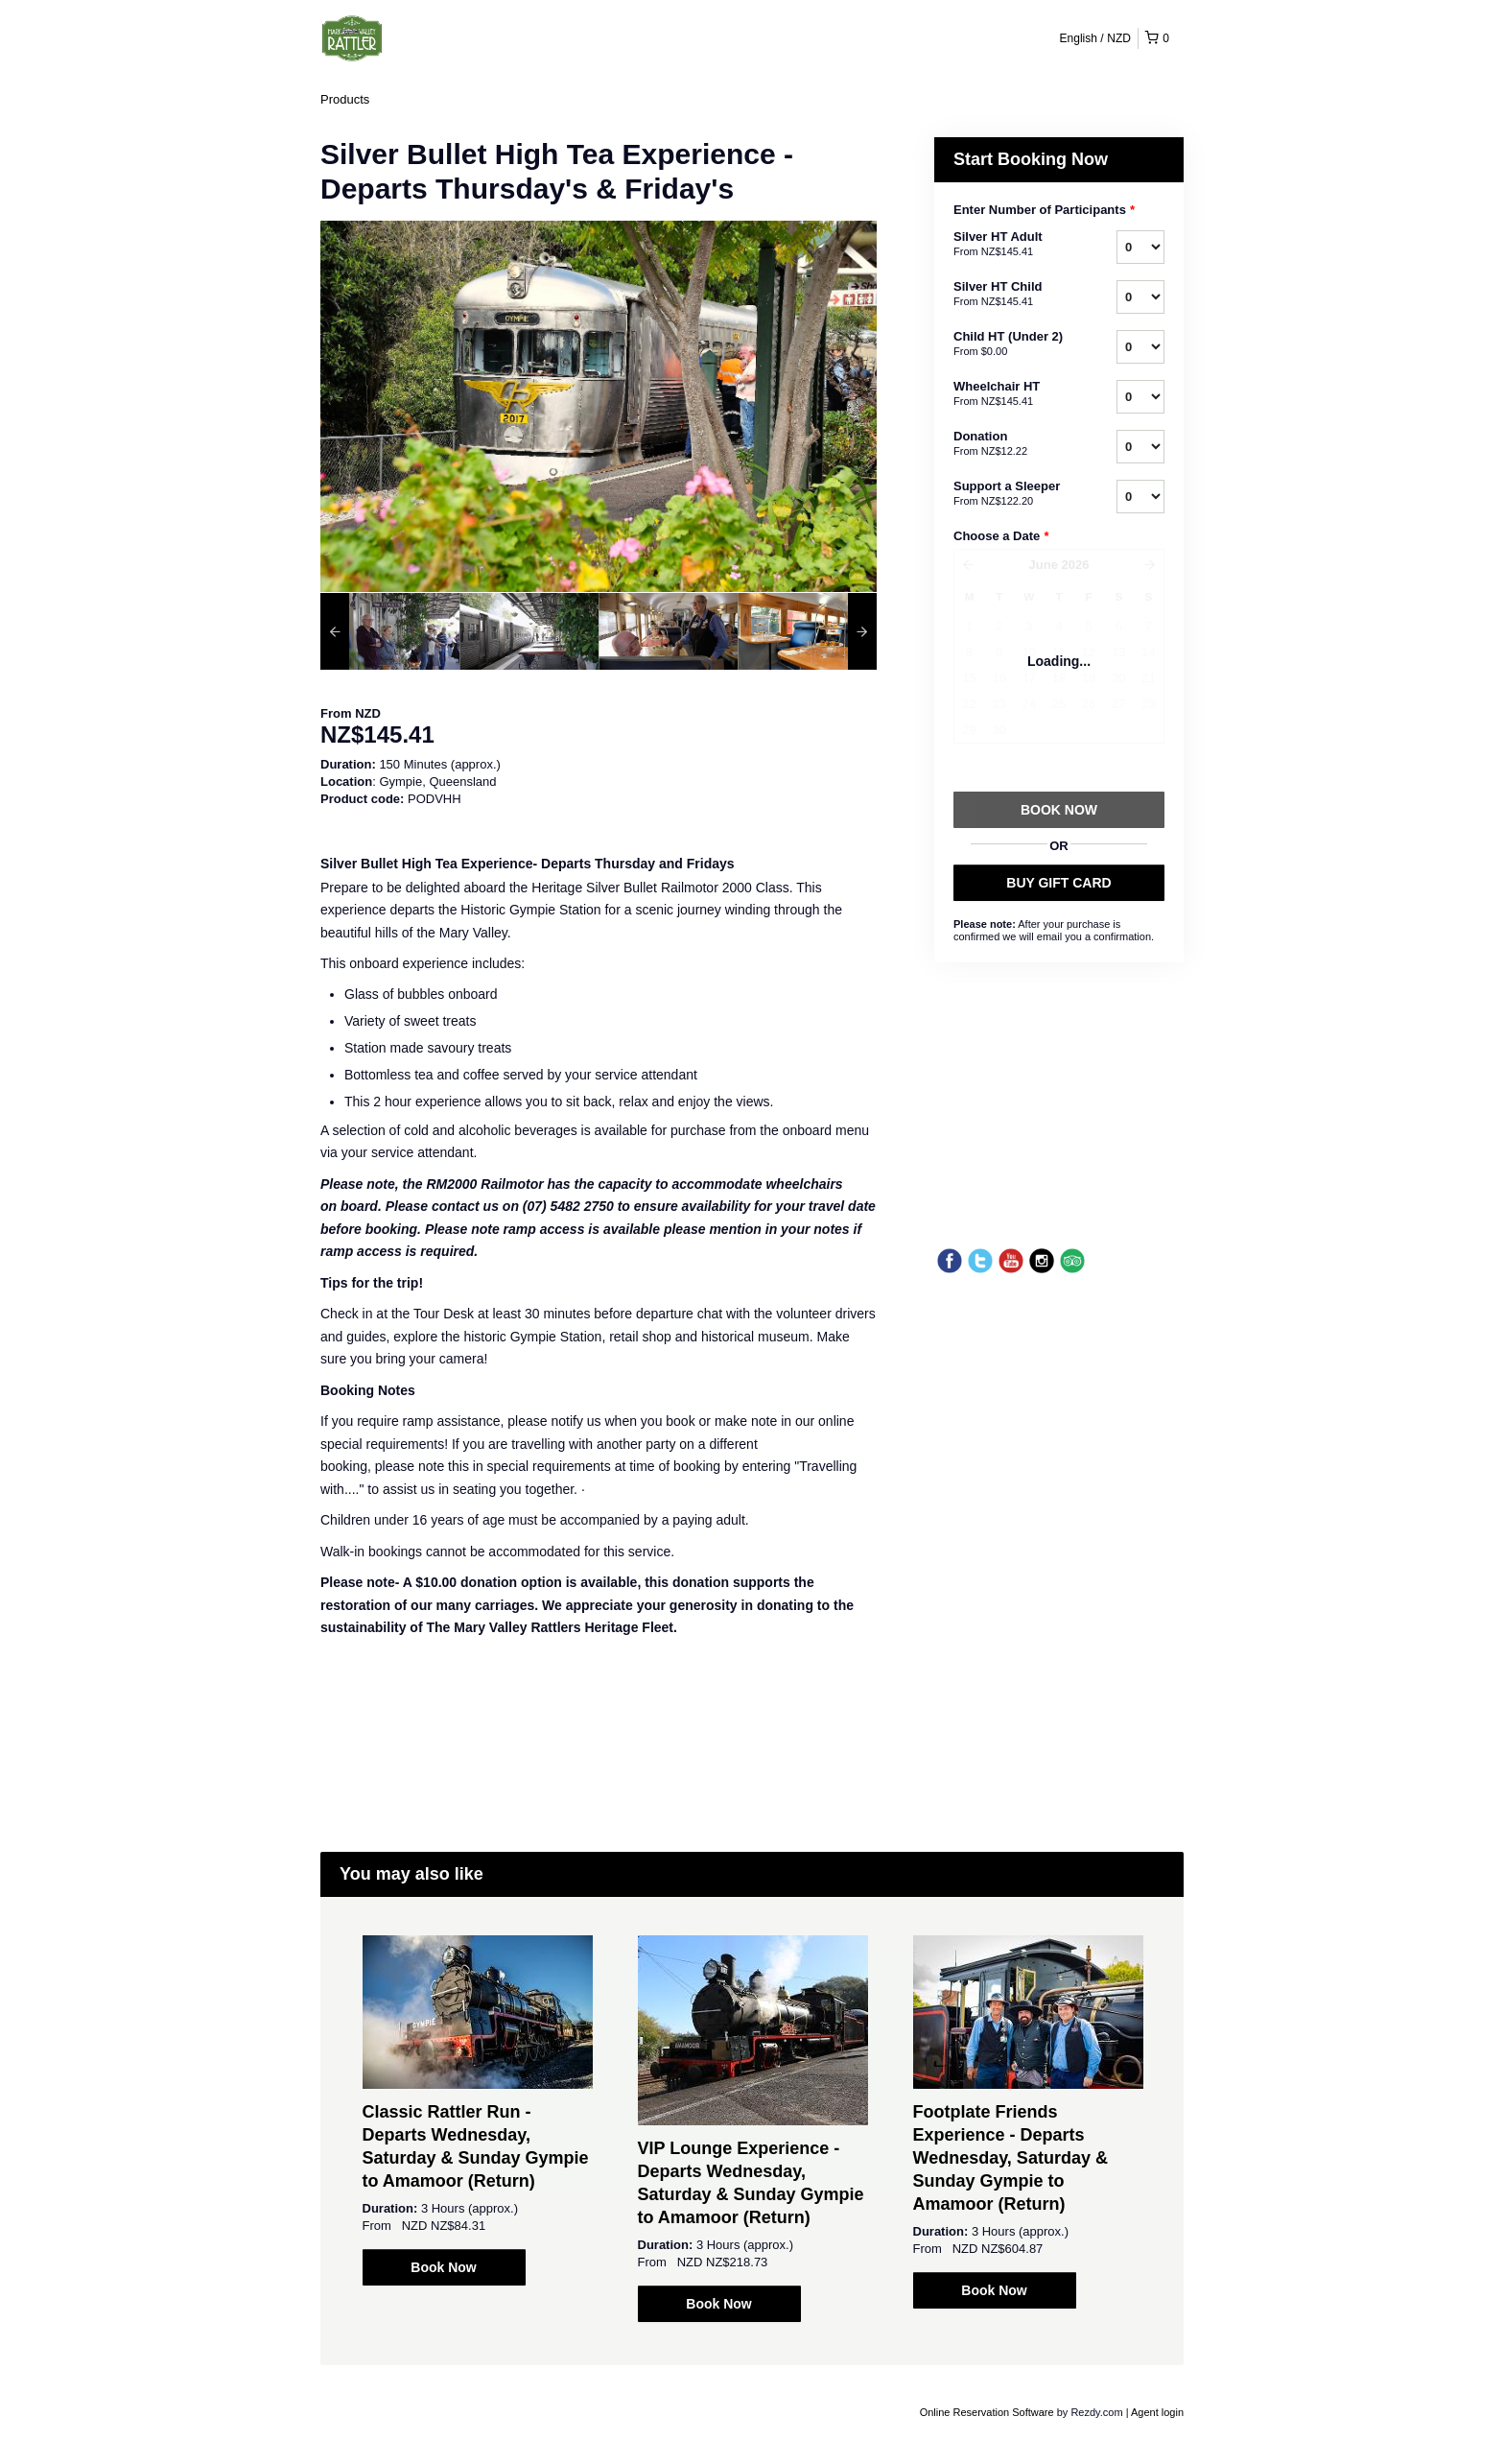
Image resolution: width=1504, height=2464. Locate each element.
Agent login (1157, 2412)
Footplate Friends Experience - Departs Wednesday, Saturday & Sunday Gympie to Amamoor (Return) (1010, 2158)
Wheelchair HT (1011, 394)
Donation (1011, 444)
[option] (389, 631)
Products (344, 99)
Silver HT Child (1011, 294)
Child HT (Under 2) (1011, 344)
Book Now (443, 2267)
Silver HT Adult (1011, 244)
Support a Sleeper (1011, 494)
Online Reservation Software (987, 2412)
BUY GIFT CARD (1058, 882)
